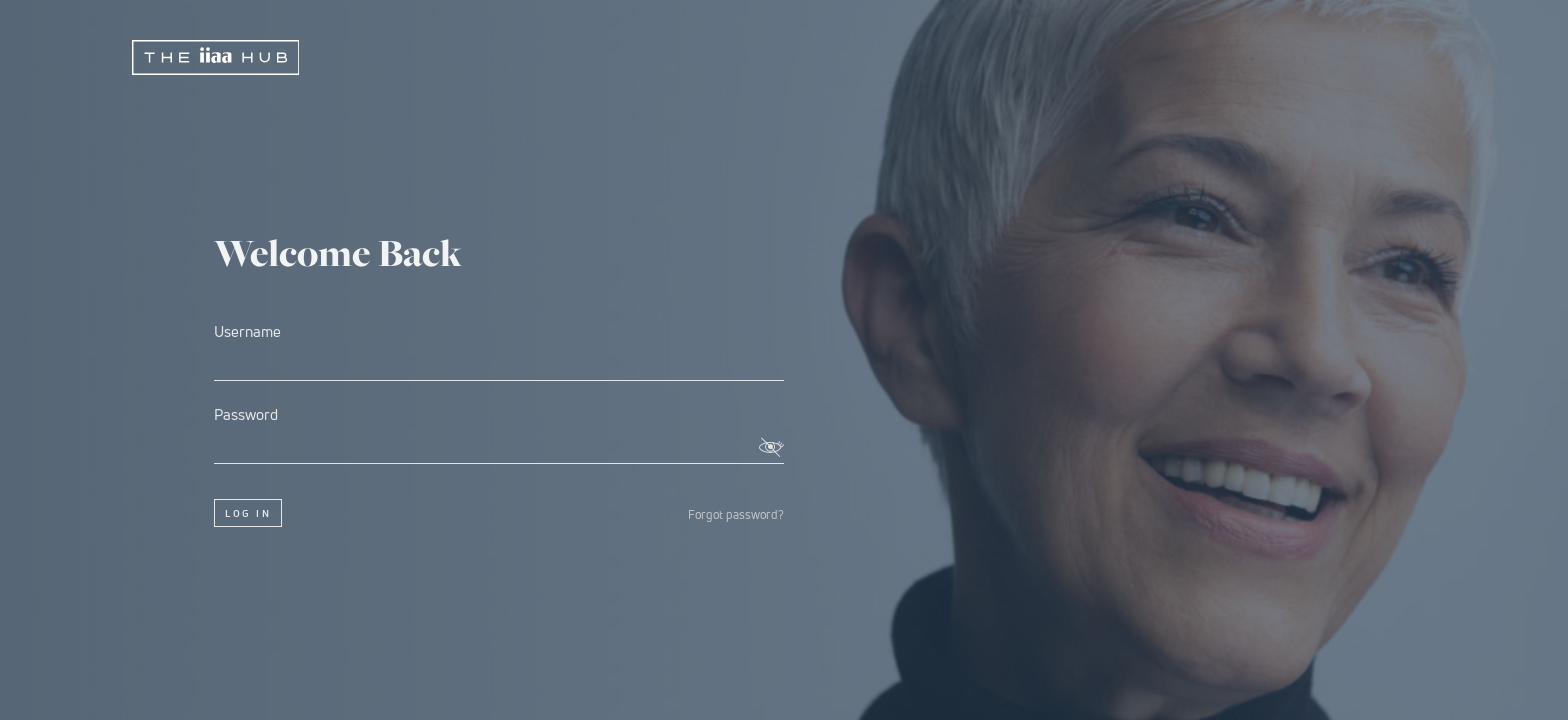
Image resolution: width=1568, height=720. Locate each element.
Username (499, 351)
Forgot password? (736, 515)
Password (499, 434)
